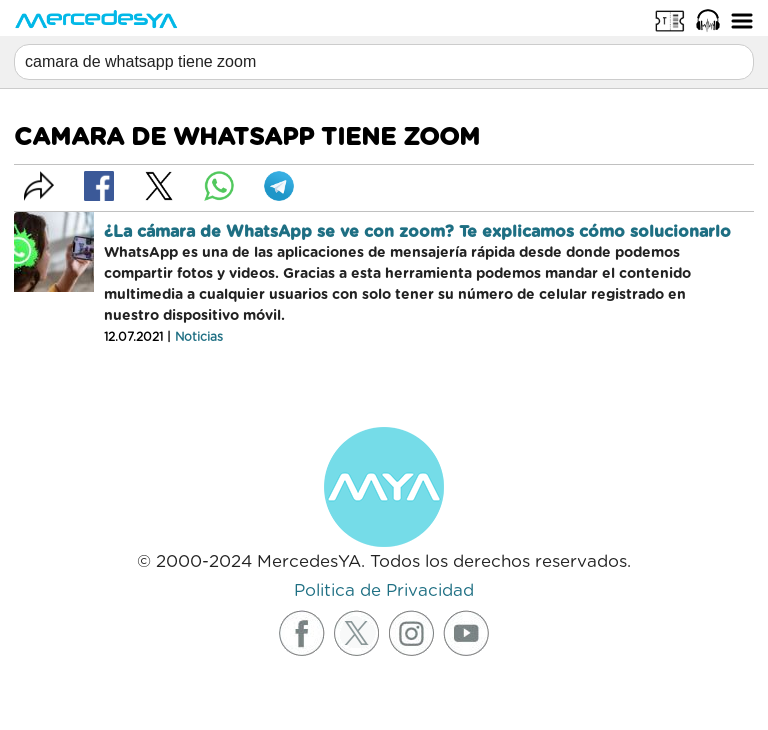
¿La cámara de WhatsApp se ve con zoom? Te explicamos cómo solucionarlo (417, 232)
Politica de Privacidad (384, 590)
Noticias (199, 337)
